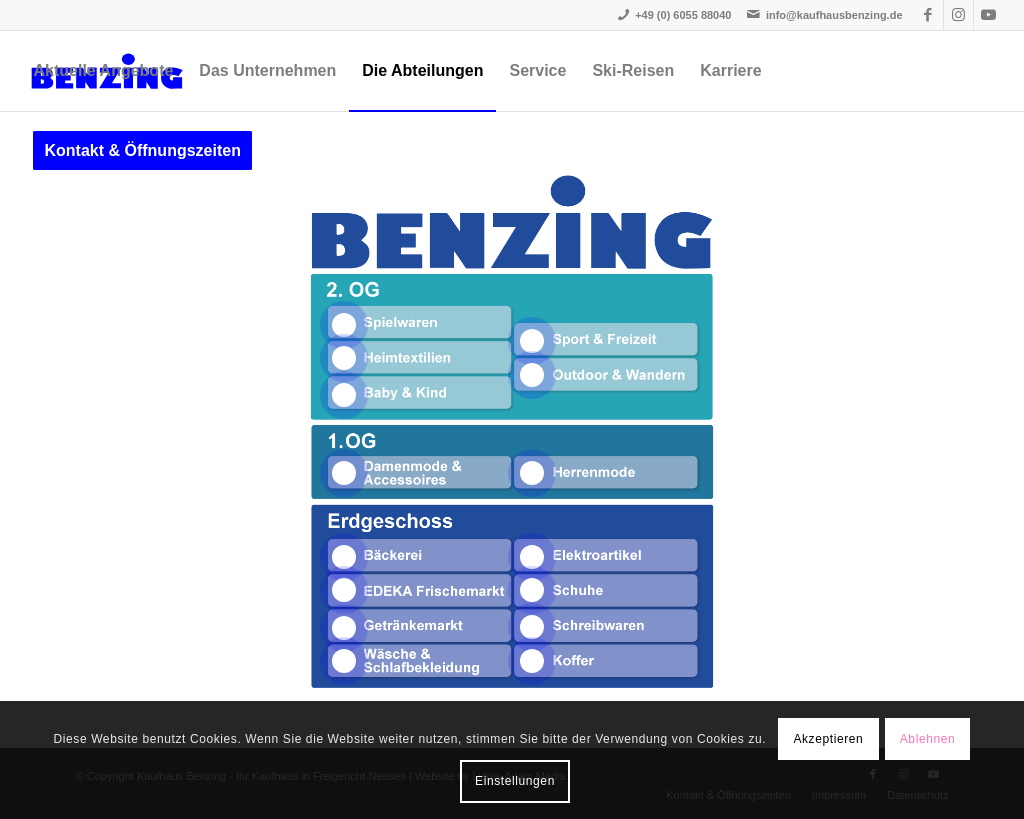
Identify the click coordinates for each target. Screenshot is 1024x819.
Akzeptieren (828, 739)
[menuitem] (103, 71)
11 (344, 661)
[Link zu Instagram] (958, 15)
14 (532, 627)
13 (532, 590)
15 (532, 661)
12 (532, 557)
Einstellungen (515, 781)
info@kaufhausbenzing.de (834, 15)
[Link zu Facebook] (928, 15)
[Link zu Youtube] (989, 15)
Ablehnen (928, 739)
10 (344, 628)
